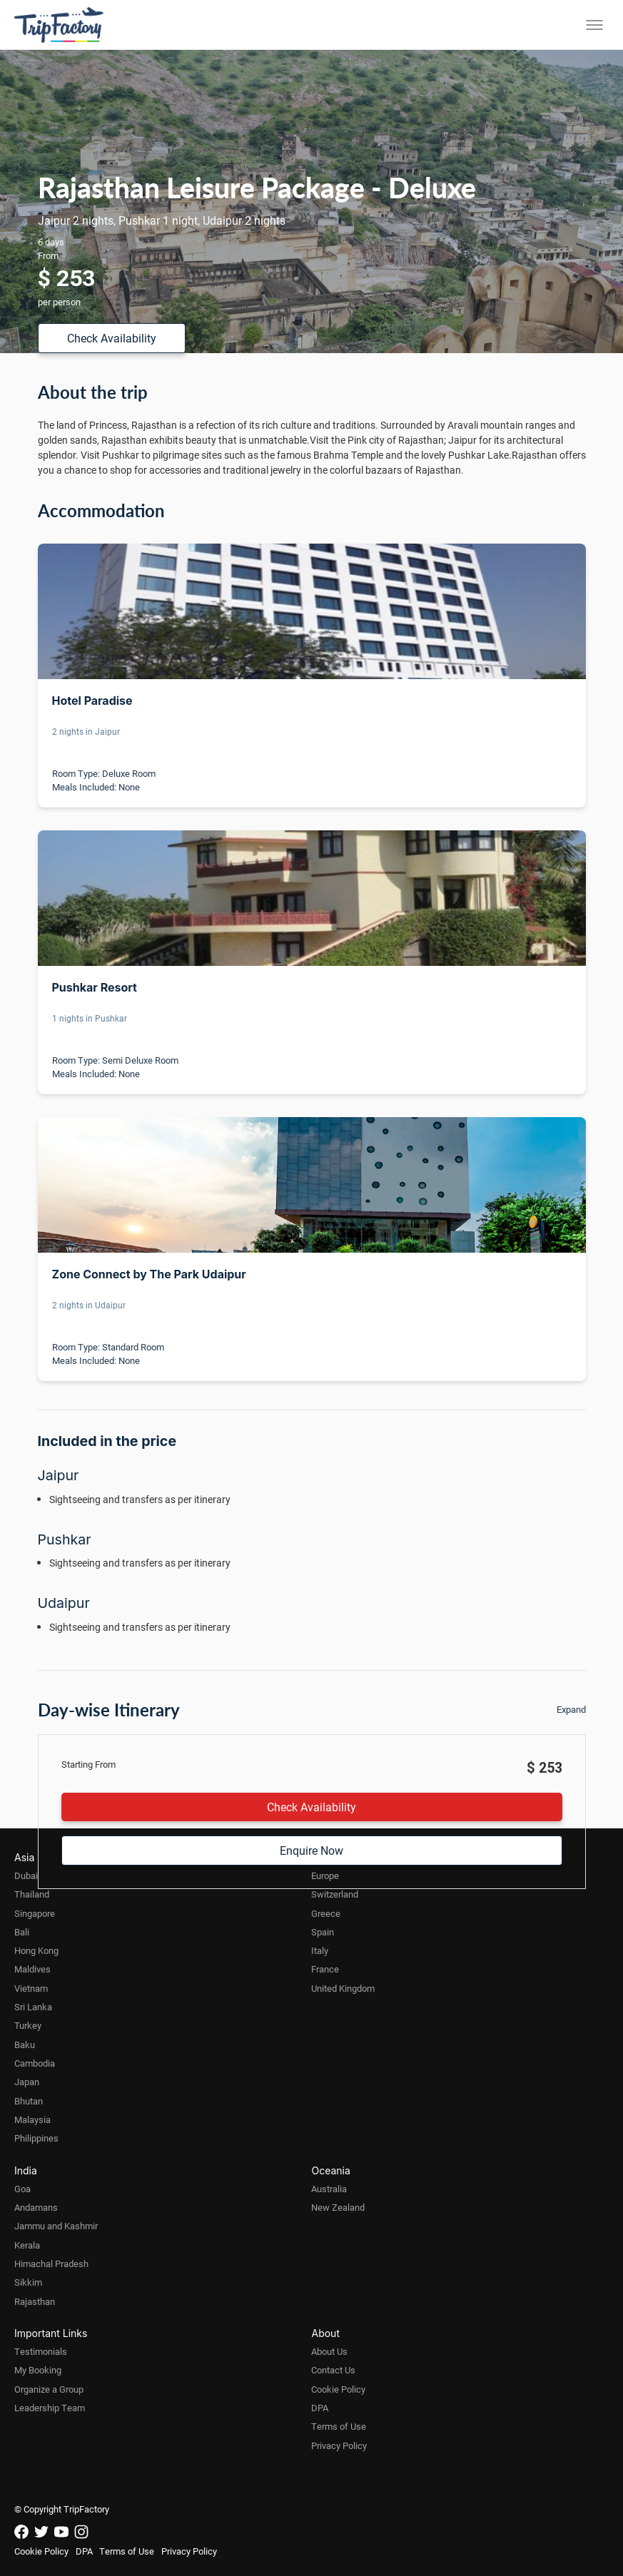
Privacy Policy (339, 2445)
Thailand (31, 1894)
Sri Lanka (33, 2006)
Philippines (36, 2138)
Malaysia (32, 2119)
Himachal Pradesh (51, 2263)
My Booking (37, 2369)
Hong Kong (36, 1950)
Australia (329, 2188)
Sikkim (28, 2282)
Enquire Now (311, 1850)
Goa (22, 2188)
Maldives (32, 1968)
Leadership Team (49, 2407)
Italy (319, 1950)
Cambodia (34, 2063)
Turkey (27, 2025)
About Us (329, 2351)
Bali (21, 1931)
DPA (319, 2407)
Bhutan (28, 2100)
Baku (24, 2044)
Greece (325, 1913)
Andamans (36, 2207)
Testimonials (40, 2351)
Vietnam (31, 1988)
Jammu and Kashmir (56, 2225)
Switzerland (334, 1894)
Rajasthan (34, 2301)
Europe (325, 1875)
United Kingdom (343, 1988)
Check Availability (111, 337)
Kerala (27, 2245)
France (325, 1968)
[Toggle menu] (594, 25)
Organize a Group (48, 2389)
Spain (322, 1931)
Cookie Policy (338, 2389)
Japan (26, 2081)
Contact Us (333, 2369)
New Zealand (338, 2207)
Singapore (34, 1913)
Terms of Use (338, 2426)
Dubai (26, 1875)
